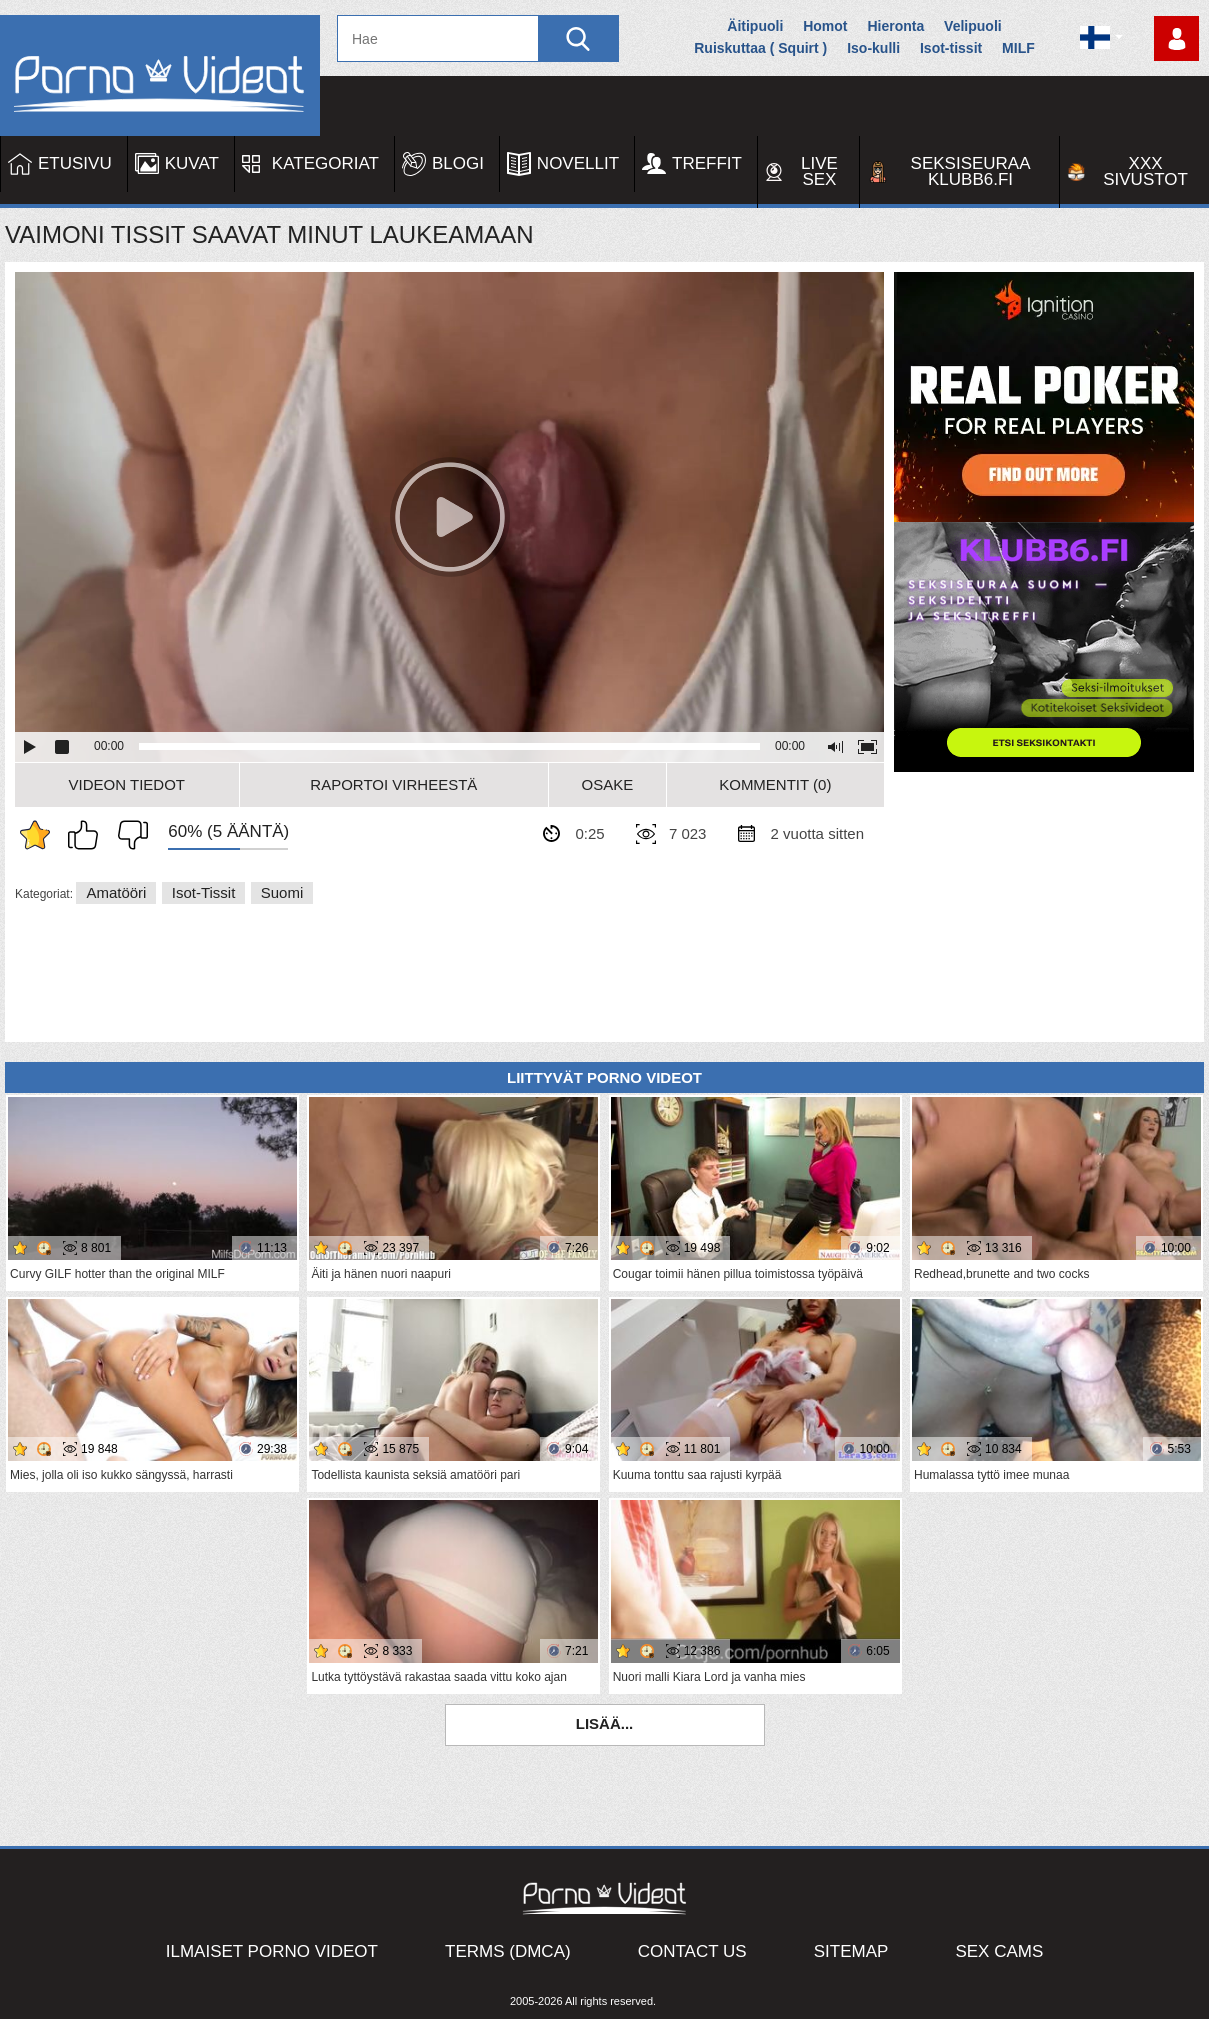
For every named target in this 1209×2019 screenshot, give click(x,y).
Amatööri (116, 892)
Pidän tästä (88, 835)
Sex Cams (999, 1951)
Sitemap (851, 1951)
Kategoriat (325, 163)
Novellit (578, 163)
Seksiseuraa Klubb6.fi (971, 171)
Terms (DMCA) (508, 1951)
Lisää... (605, 1723)
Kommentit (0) (775, 784)
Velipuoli (973, 26)
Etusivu (75, 163)
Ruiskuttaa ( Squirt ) (760, 48)
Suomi (282, 892)
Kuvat (192, 163)
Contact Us (692, 1951)
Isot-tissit (951, 48)
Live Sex (819, 171)
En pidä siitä (128, 835)
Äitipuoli (755, 26)
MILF (1018, 48)
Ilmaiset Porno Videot (272, 1951)
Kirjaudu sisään (1176, 38)
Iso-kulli (873, 48)
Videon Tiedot (127, 784)
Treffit (707, 163)
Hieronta (895, 26)
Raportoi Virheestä (393, 784)
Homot (825, 26)
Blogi (458, 163)
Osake (608, 784)
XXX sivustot (1145, 171)
